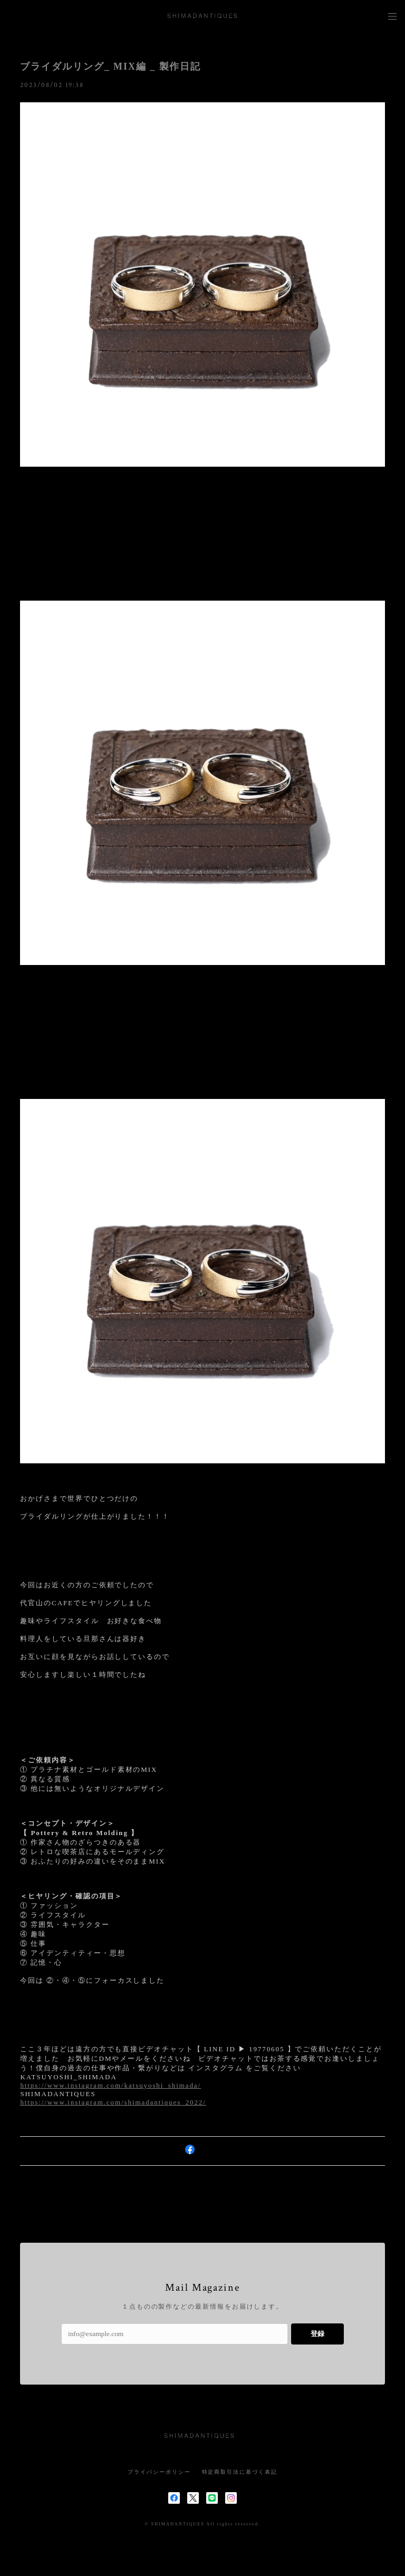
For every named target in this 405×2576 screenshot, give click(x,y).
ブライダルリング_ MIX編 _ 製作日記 (110, 66)
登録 (317, 2334)
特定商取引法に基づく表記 (239, 2472)
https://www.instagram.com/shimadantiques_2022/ (113, 2102)
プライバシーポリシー (159, 2472)
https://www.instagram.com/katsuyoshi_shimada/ (110, 2085)
